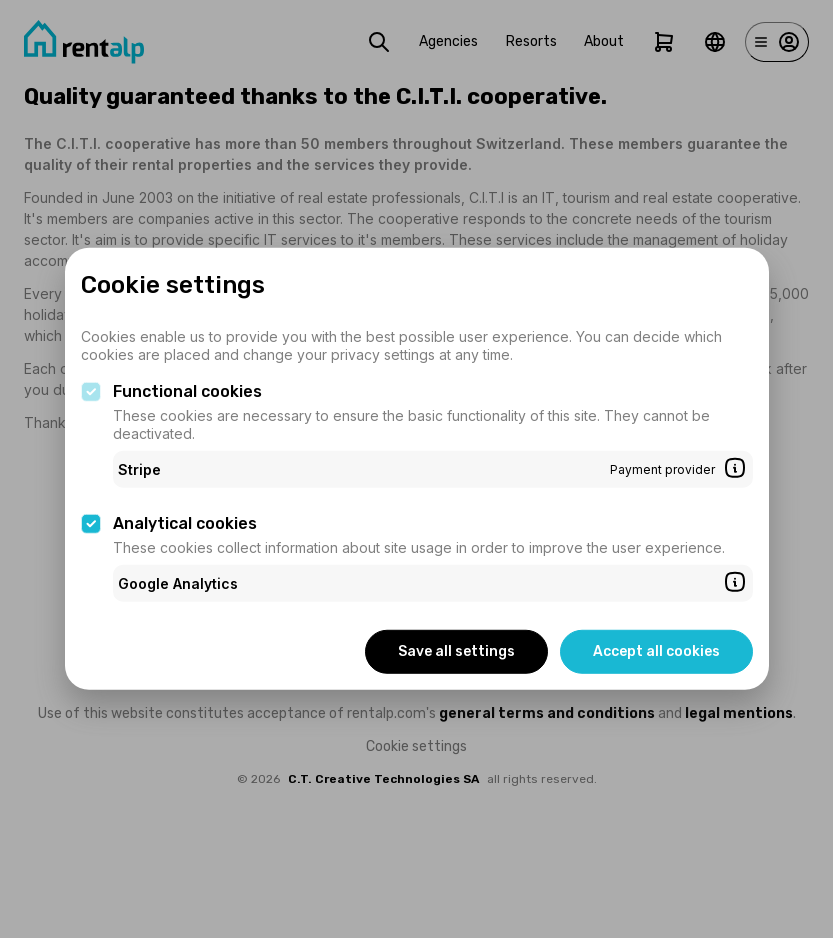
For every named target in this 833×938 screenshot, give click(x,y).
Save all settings (456, 651)
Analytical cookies (185, 523)
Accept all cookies (656, 651)
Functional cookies (187, 391)
